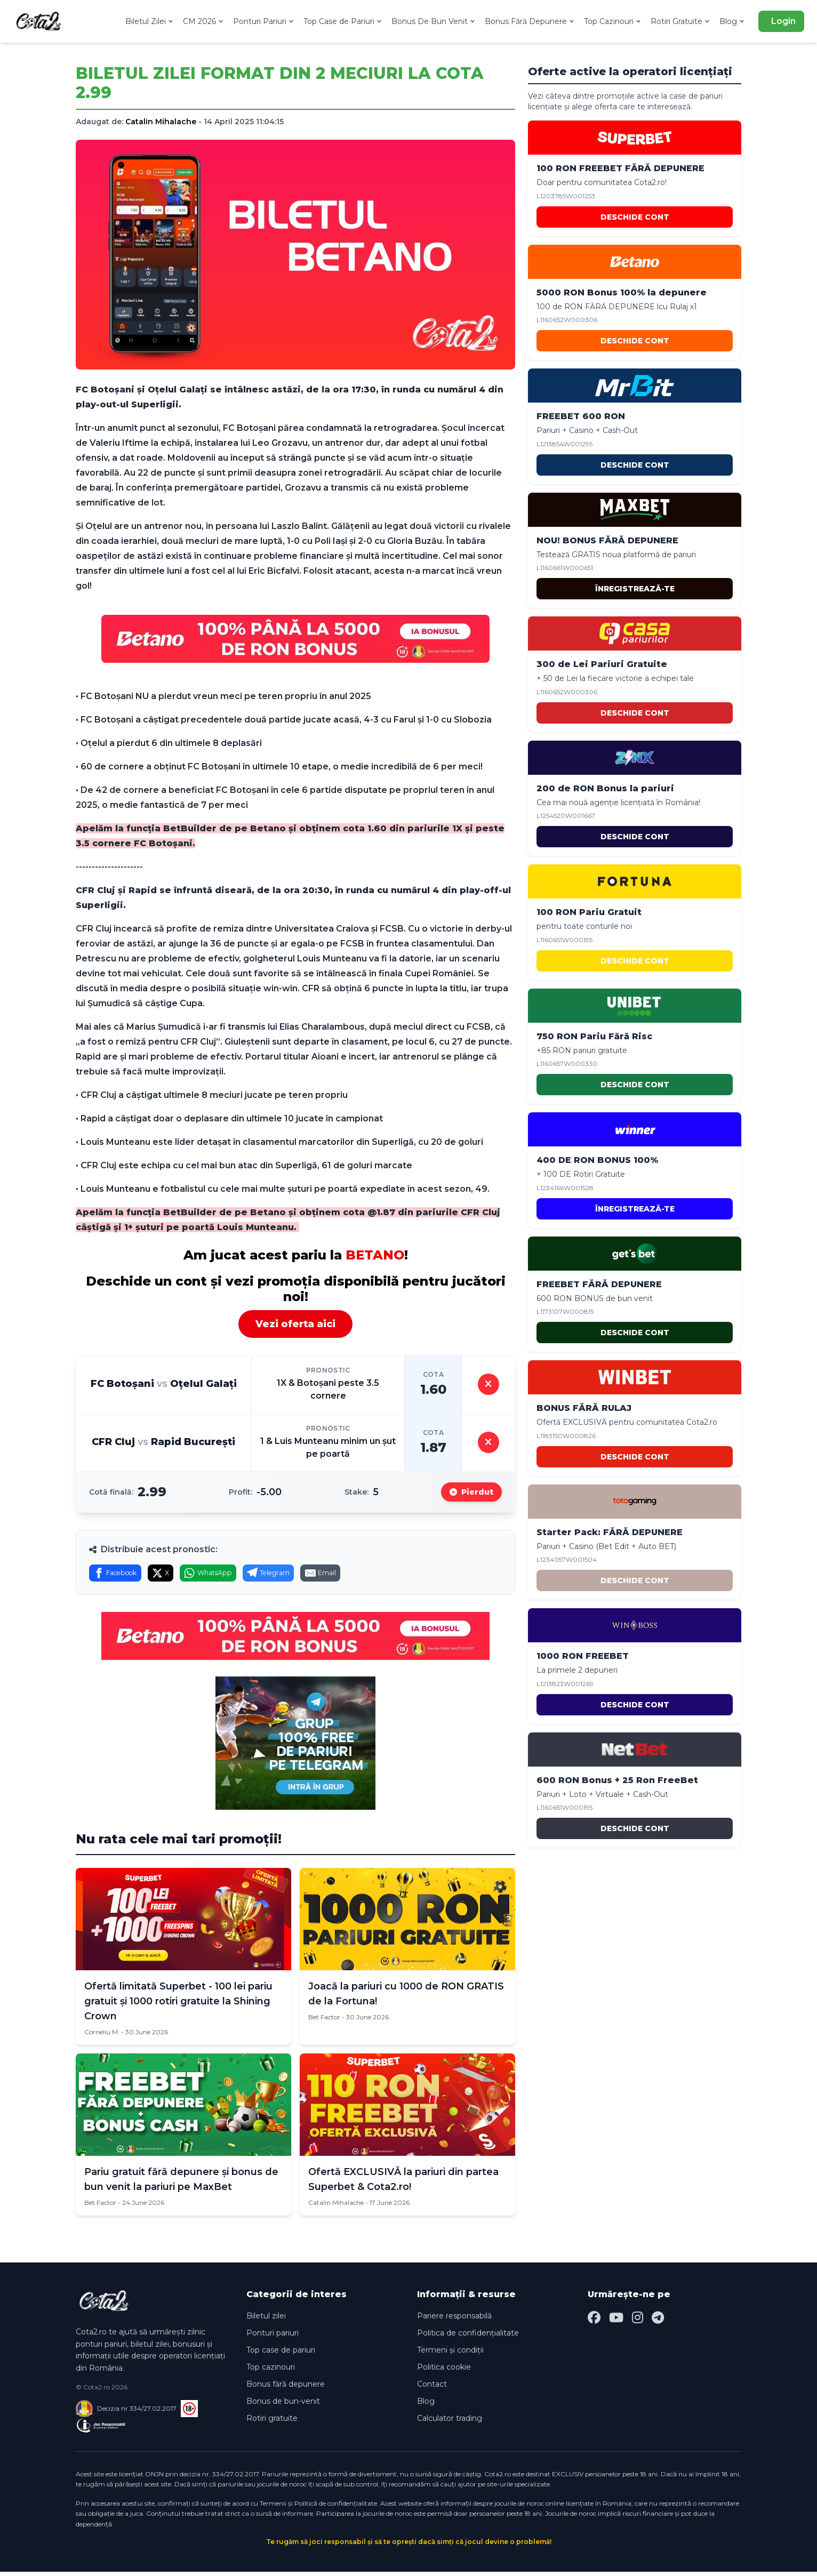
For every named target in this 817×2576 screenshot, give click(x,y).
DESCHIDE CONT (634, 217)
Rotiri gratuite (272, 2422)
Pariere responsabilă (454, 2320)
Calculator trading (449, 2422)
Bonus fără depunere (285, 2388)
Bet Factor (324, 2021)
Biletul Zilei (149, 21)
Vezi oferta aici (295, 1324)
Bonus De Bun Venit (433, 21)
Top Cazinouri (613, 21)
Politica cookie (444, 2371)
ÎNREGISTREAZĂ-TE (635, 588)
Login (783, 21)
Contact (432, 2388)
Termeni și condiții (450, 2354)
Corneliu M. (101, 2036)
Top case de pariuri (280, 2354)
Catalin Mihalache (160, 121)
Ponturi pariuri (272, 2337)
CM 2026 (204, 21)
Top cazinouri (270, 2371)
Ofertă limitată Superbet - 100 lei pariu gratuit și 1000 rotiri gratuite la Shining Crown (178, 2005)
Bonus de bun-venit (283, 2405)
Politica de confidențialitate (468, 2337)
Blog (732, 21)
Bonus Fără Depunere (530, 21)
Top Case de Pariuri (343, 21)
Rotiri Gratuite (681, 21)
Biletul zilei (266, 2320)
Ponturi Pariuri (264, 21)
